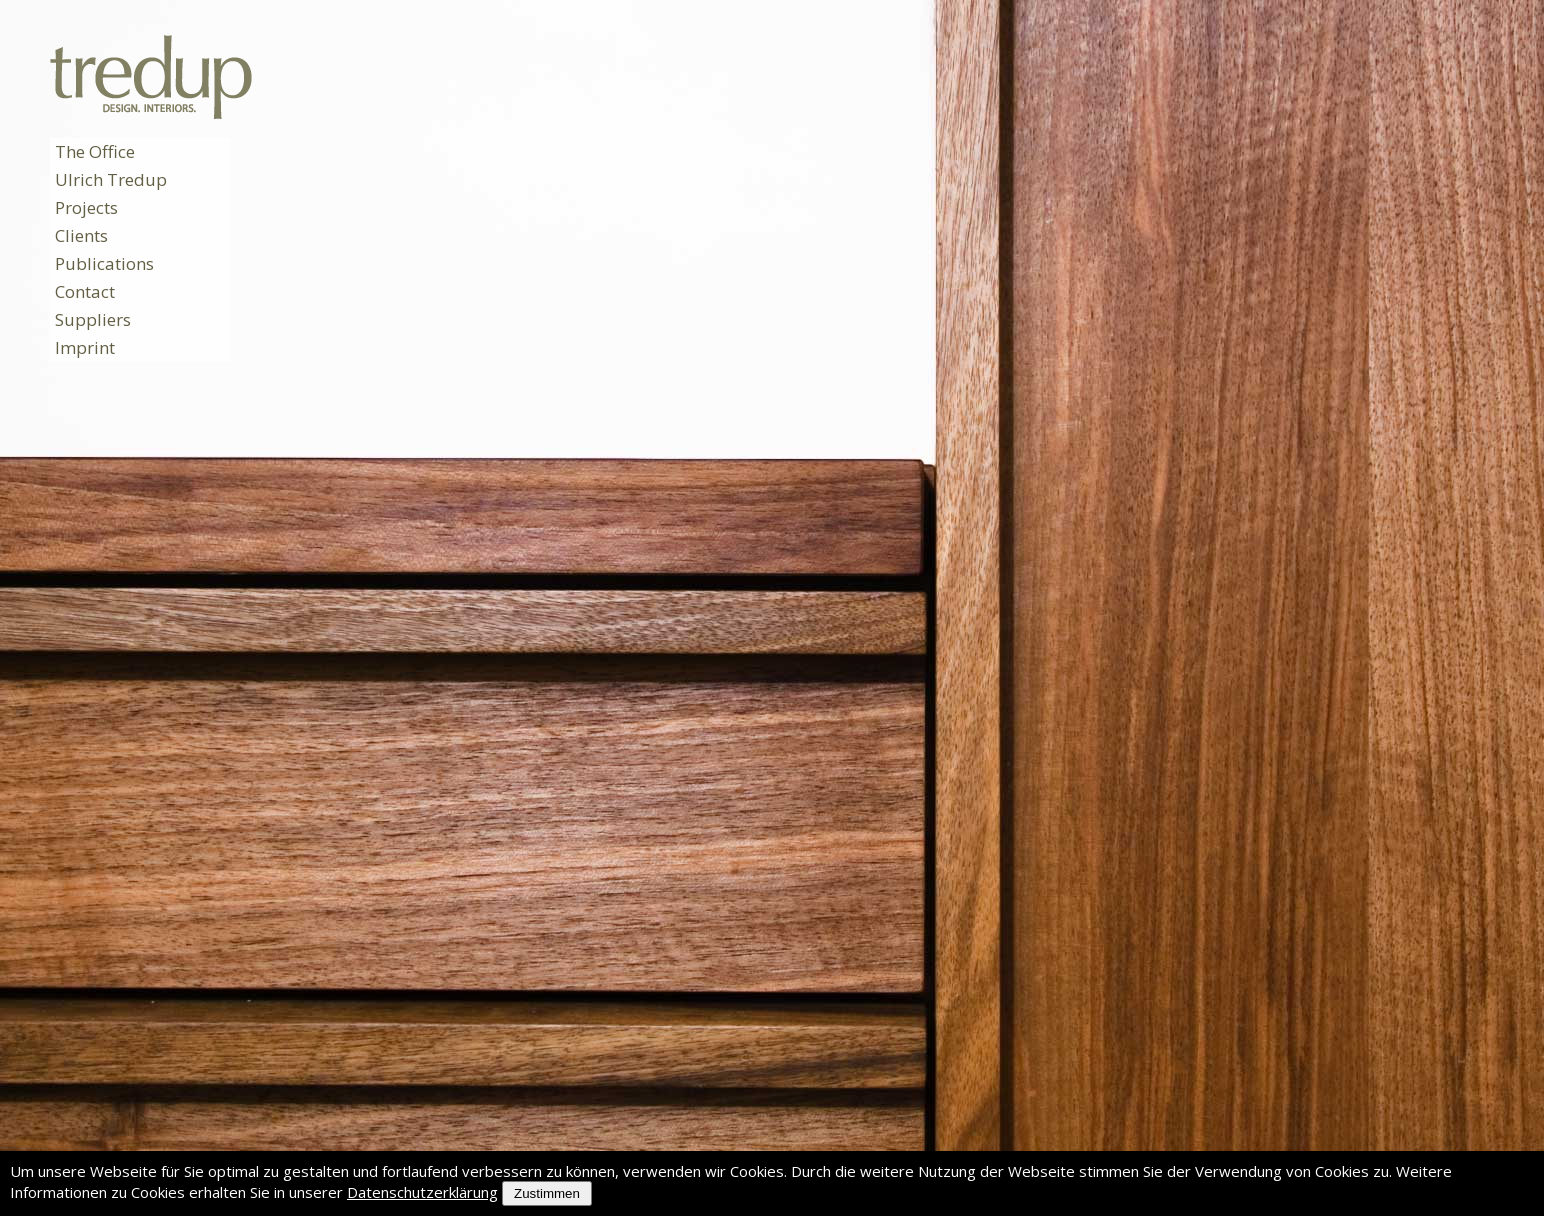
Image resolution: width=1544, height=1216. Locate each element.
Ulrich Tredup (111, 179)
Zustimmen (547, 1193)
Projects (86, 207)
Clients (81, 235)
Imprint (85, 347)
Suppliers (93, 319)
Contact (85, 291)
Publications (104, 263)
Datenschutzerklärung (422, 1192)
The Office (95, 151)
